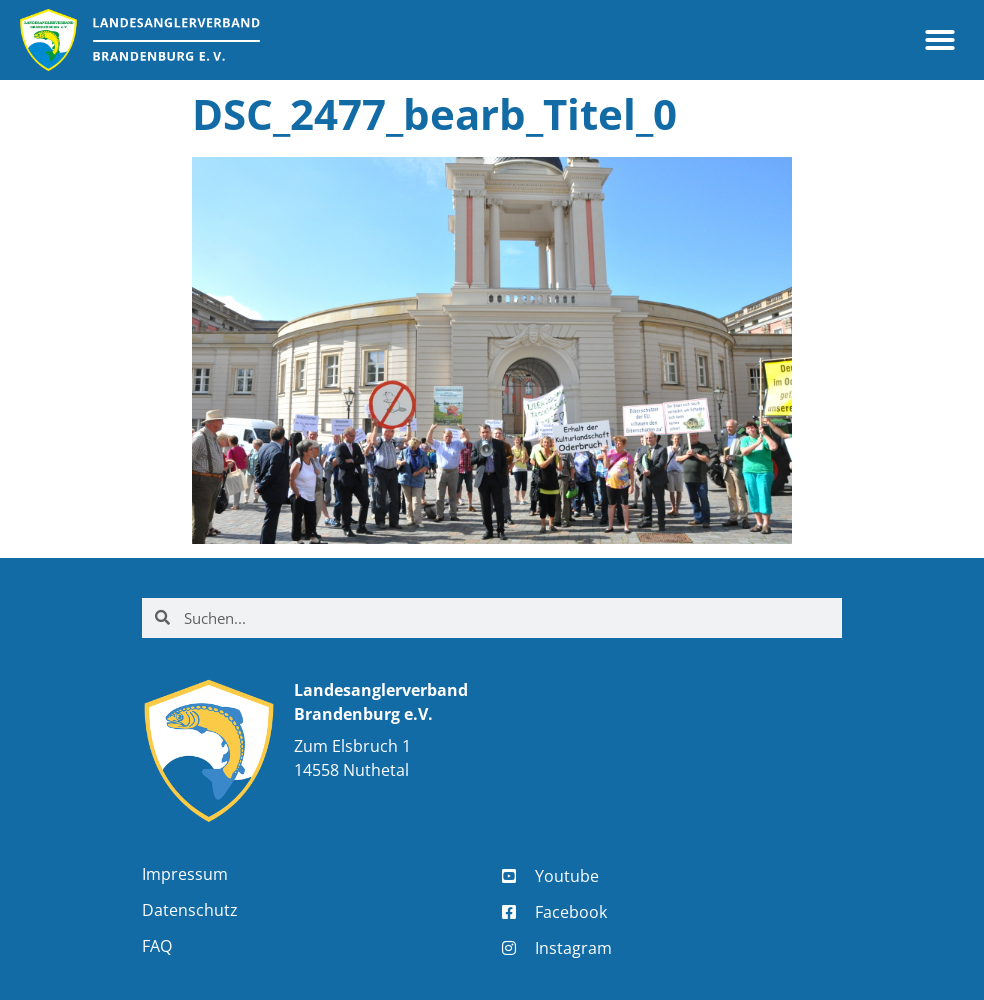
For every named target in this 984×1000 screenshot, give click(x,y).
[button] (940, 40)
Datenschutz (190, 910)
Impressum (185, 874)
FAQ (157, 946)
